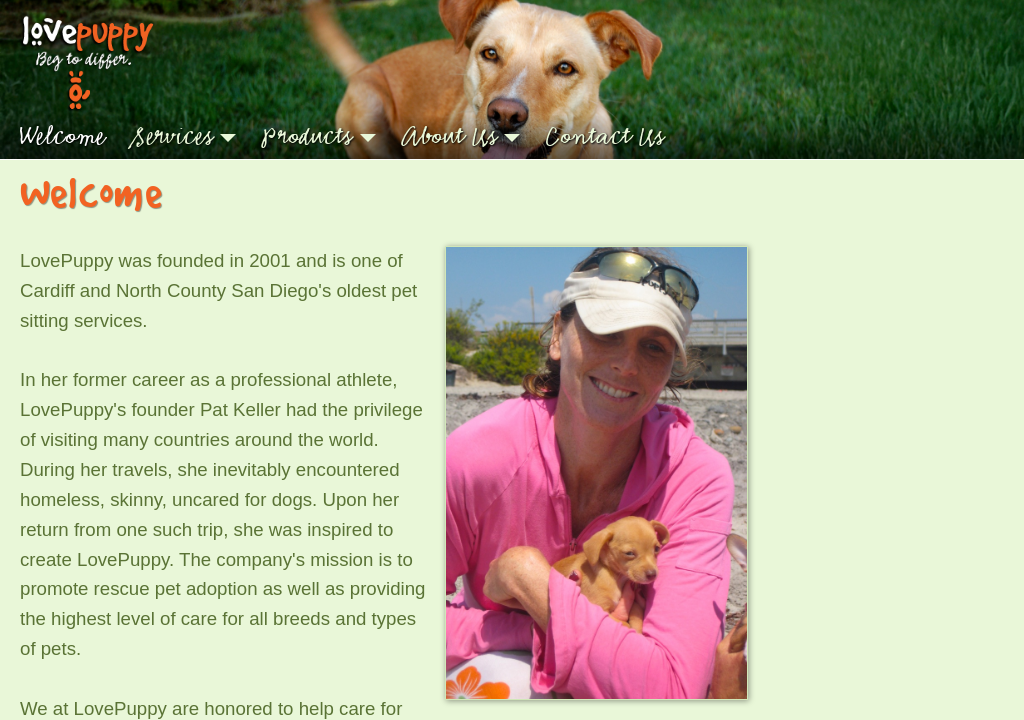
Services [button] (172, 136)
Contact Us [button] (605, 136)
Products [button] (307, 136)
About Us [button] (449, 136)
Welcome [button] (62, 136)
